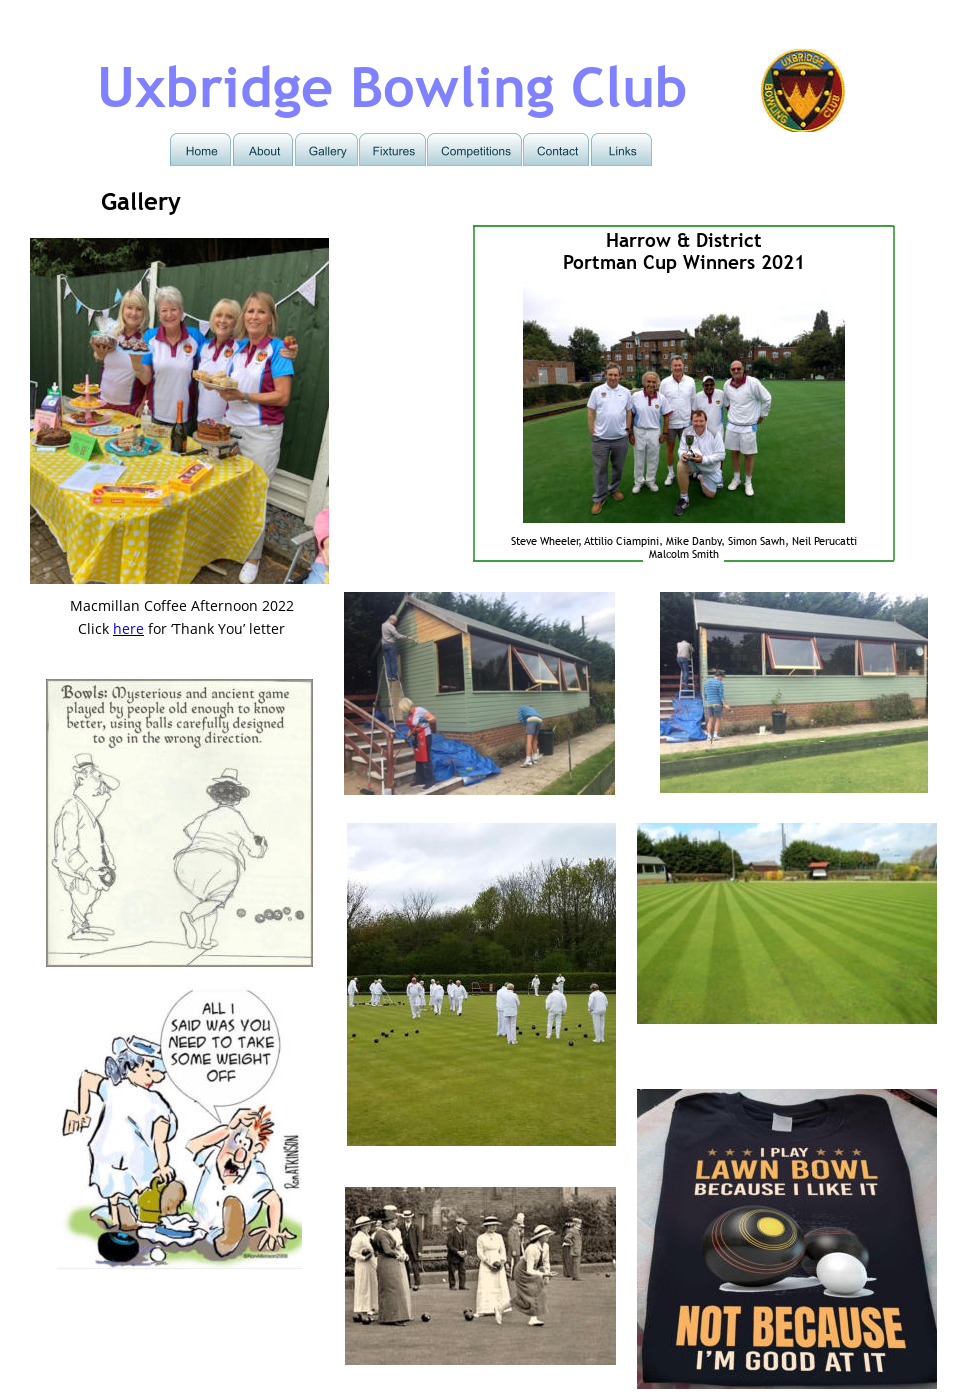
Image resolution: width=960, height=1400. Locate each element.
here (128, 628)
